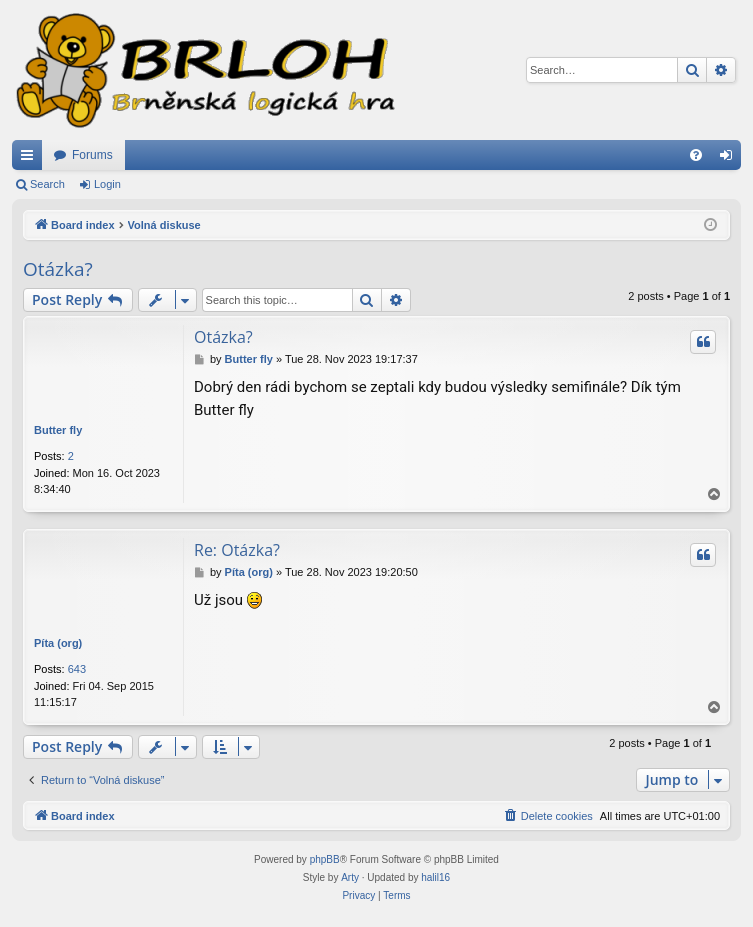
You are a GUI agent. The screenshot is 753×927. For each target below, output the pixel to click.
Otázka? (58, 269)
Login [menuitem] (730, 159)
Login (107, 184)
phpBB (325, 859)
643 (77, 669)
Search (47, 184)
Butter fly (58, 430)
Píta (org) (58, 643)
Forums (92, 155)
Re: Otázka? (237, 550)
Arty (350, 877)
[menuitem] (696, 155)
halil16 (435, 877)
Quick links (31, 159)
